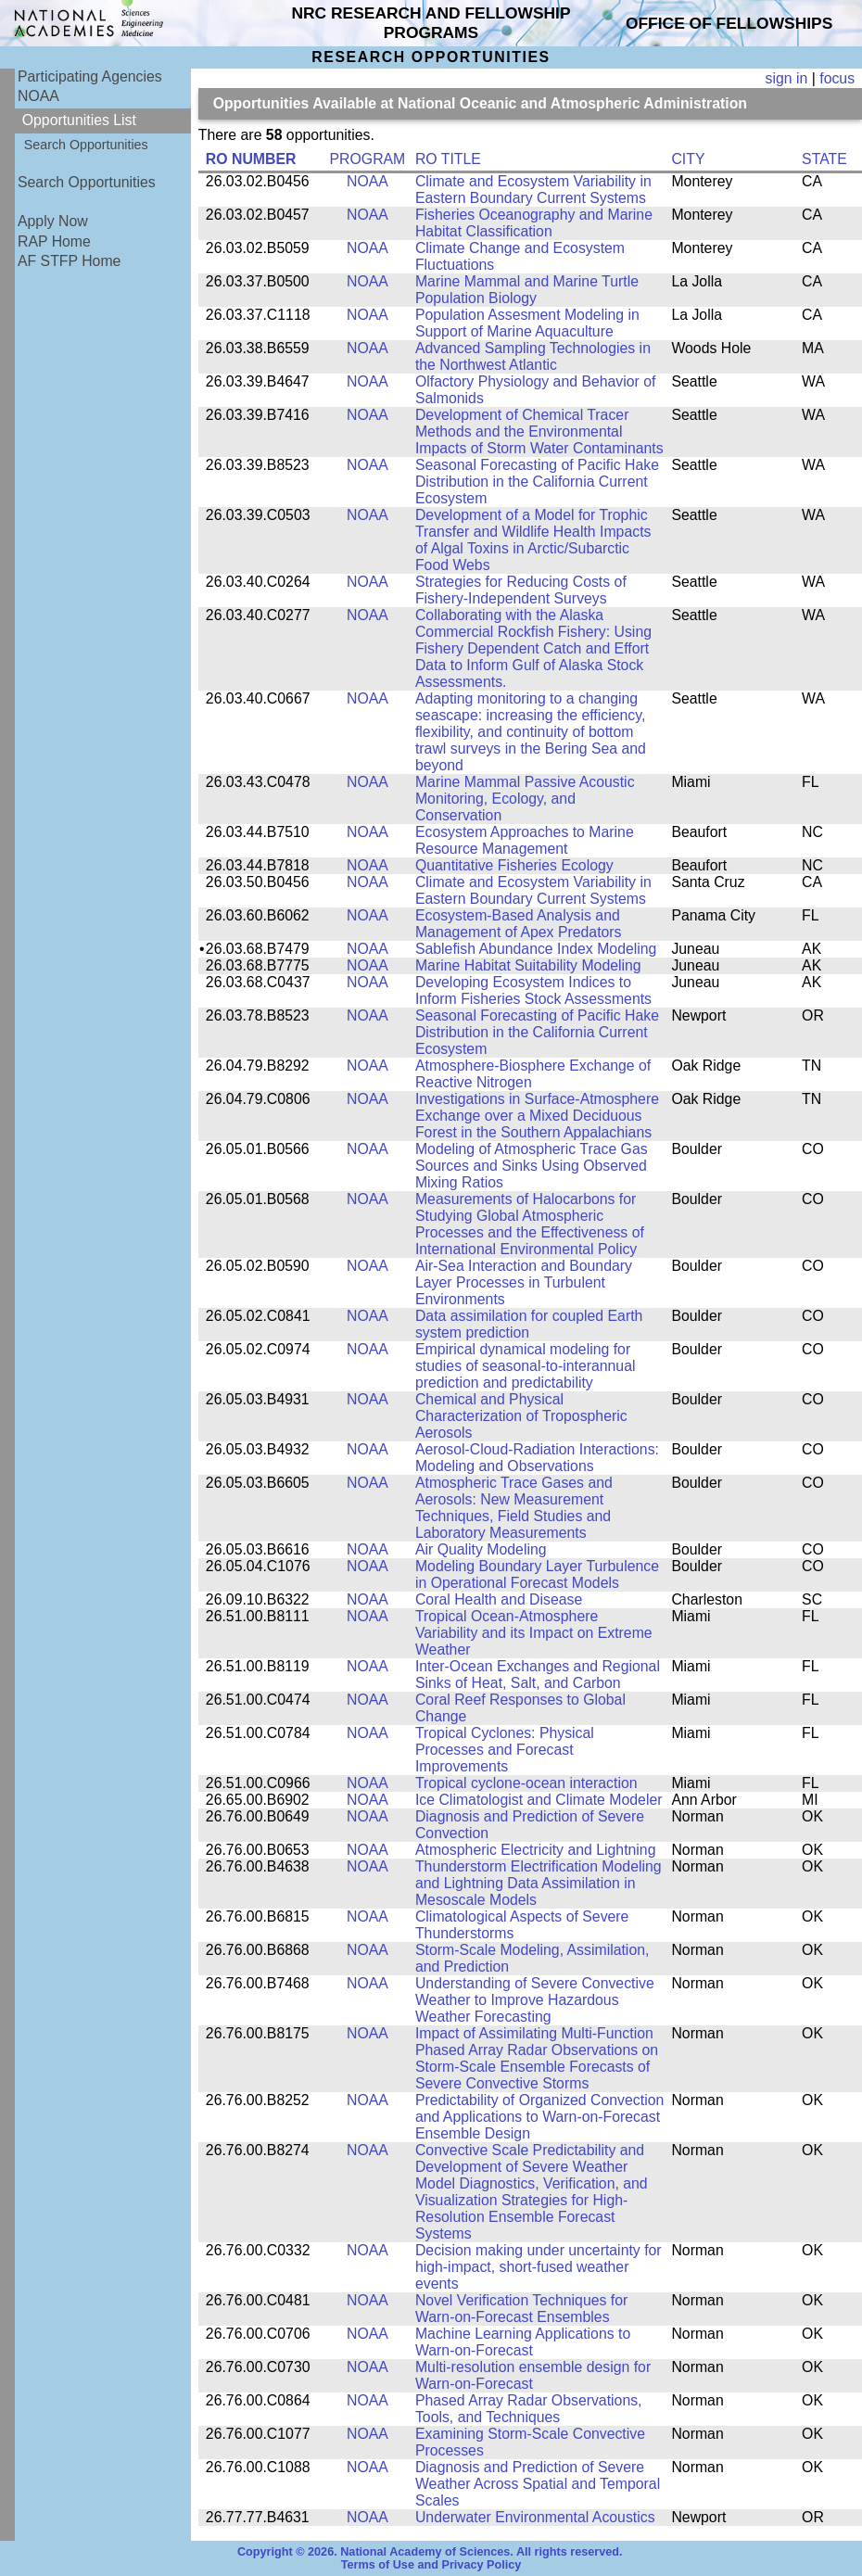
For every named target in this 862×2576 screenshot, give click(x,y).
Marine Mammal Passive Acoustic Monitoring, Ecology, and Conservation (525, 798)
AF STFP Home (69, 261)
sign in (787, 78)
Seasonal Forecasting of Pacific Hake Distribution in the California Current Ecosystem (537, 481)
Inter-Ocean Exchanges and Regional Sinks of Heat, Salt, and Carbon (537, 1674)
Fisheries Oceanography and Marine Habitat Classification (534, 223)
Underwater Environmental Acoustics (535, 2517)
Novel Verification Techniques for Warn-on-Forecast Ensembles (521, 2308)
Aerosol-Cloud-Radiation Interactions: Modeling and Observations (537, 1457)
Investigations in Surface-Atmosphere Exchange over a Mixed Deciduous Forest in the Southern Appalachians (537, 1115)
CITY (687, 159)
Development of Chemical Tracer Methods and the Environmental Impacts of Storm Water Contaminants (539, 431)
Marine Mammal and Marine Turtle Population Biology (527, 289)
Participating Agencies (90, 76)
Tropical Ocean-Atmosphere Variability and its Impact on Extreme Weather (534, 1632)
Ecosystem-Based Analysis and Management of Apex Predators (518, 923)
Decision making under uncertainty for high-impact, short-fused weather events (538, 2266)
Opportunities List (79, 120)
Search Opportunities (86, 144)
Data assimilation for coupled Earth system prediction (528, 1324)
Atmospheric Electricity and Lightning (535, 1850)
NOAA (38, 96)
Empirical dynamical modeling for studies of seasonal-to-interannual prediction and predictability (525, 1365)
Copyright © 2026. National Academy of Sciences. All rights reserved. (430, 2551)
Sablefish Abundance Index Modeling (535, 949)
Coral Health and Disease (498, 1599)
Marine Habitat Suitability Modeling (528, 965)
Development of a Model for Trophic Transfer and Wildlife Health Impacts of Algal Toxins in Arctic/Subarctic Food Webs (533, 540)
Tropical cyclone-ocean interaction (526, 1783)
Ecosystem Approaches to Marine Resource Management (524, 840)
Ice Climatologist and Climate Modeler (539, 1800)
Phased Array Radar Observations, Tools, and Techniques (528, 2408)
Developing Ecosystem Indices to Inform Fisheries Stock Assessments (533, 990)
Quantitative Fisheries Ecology (514, 865)
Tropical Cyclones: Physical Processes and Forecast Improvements (504, 1749)
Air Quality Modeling (481, 1549)
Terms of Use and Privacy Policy (431, 2564)
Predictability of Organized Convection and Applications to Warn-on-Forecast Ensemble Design (539, 2116)
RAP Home (54, 241)
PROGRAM (368, 159)
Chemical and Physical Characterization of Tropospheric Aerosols (521, 1415)
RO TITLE (448, 159)
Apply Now (53, 221)
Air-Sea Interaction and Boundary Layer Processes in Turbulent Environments (523, 1282)
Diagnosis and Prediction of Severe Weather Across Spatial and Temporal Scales (537, 2483)
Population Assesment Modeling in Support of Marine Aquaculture (527, 323)
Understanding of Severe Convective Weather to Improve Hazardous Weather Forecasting (534, 1999)
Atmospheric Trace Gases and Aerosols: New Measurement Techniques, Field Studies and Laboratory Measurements (514, 1508)
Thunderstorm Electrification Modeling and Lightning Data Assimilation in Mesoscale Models (538, 1883)
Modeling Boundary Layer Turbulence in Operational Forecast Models (537, 1574)
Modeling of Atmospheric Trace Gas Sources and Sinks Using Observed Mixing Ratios (531, 1165)
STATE (824, 159)
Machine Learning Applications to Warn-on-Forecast (522, 2342)
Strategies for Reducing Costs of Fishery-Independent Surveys (521, 590)
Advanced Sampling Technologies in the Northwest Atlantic (533, 356)
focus (837, 78)
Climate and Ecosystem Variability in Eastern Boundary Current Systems (533, 189)
